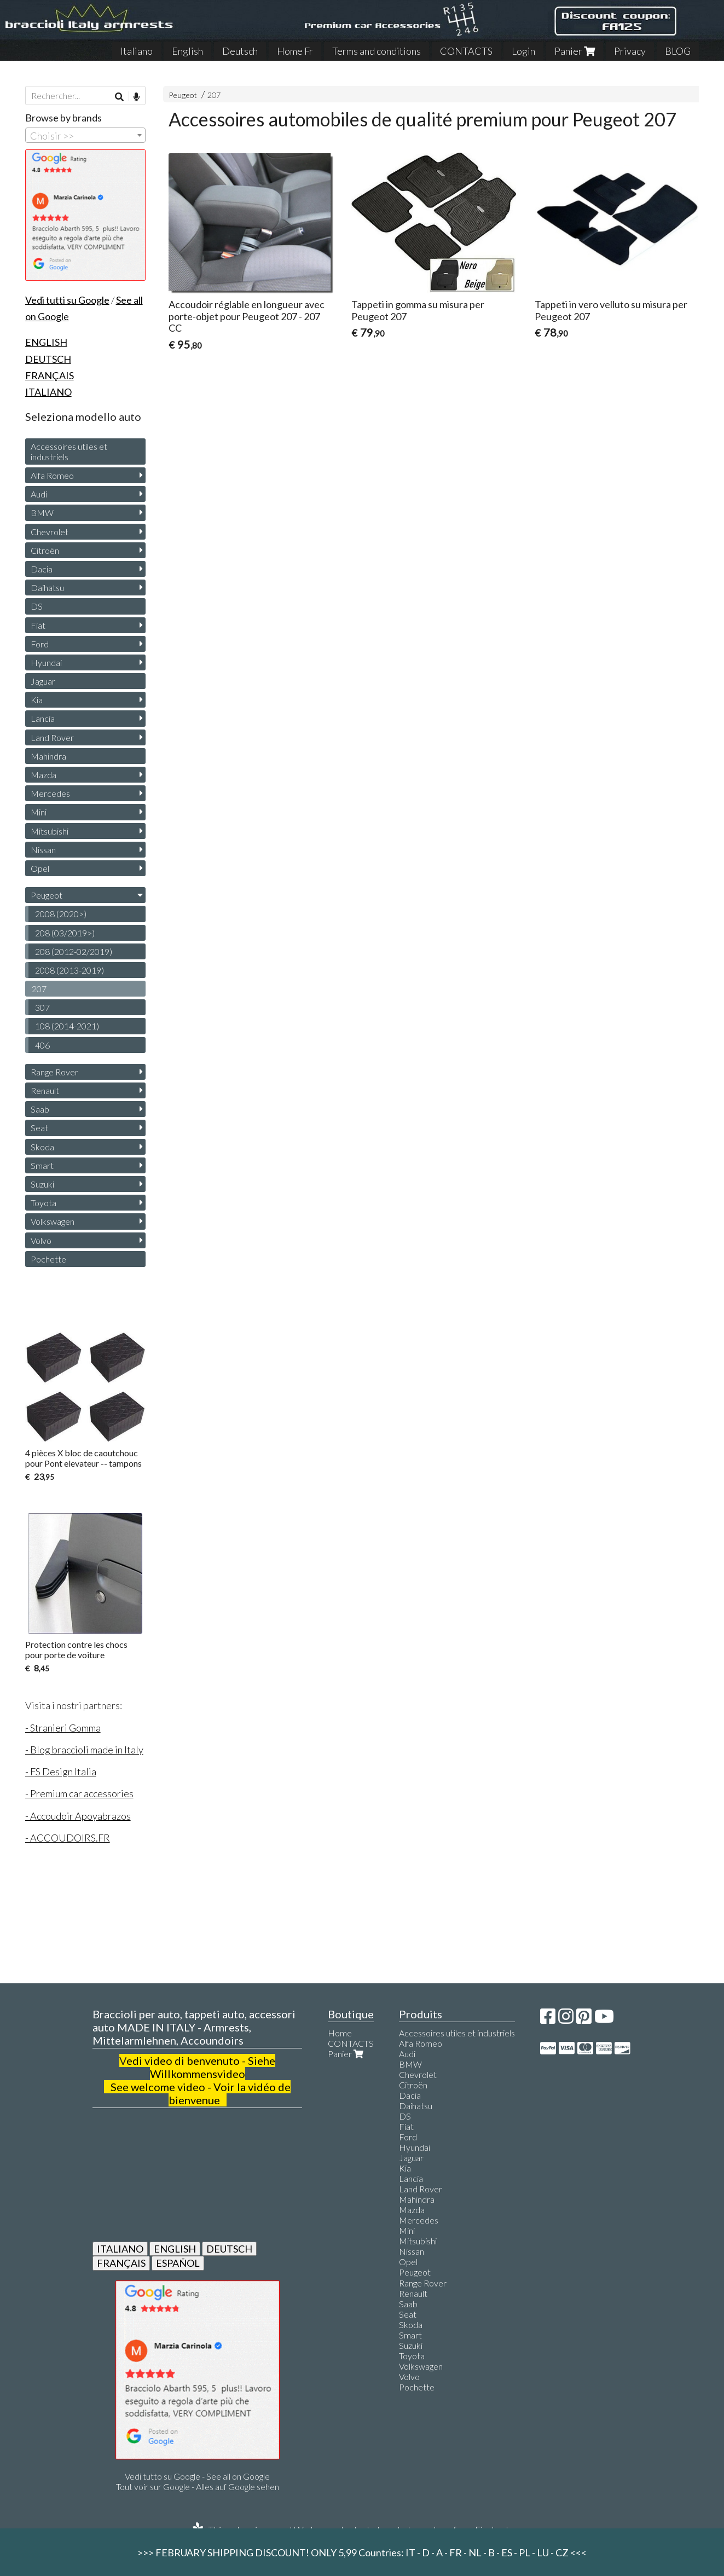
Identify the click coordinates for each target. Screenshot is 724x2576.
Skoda (42, 1147)
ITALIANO (120, 2249)
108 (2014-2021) (67, 1026)
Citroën (45, 550)
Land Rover (52, 737)
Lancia (43, 718)
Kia (37, 699)
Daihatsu (47, 587)
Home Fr (295, 51)
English (187, 51)
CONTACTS (466, 51)
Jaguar (43, 681)
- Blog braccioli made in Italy (84, 1750)
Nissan (43, 849)
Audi (39, 494)
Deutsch (240, 51)
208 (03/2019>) (65, 933)
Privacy (630, 51)
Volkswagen (52, 1221)
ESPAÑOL (178, 2263)
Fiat (38, 625)
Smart (42, 1165)
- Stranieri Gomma (63, 1728)
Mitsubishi (49, 831)
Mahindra (48, 756)
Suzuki (42, 1184)
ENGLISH (175, 2249)
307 (42, 1007)
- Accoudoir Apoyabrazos (78, 1816)
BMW (42, 512)
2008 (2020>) (60, 913)
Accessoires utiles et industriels (69, 451)
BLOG (678, 51)
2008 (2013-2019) (69, 970)
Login (523, 51)
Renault (45, 1090)
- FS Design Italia (60, 1771)
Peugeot (183, 95)
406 (42, 1045)
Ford (40, 644)
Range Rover (54, 1072)
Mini (39, 812)
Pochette (48, 1259)
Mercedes (50, 793)
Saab (40, 1109)
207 (214, 95)
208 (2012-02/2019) (73, 951)
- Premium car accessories (79, 1793)
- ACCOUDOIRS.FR (67, 1838)
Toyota (43, 1202)
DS (37, 606)
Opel (40, 868)
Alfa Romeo (52, 475)
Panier (574, 51)
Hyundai (46, 662)
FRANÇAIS (121, 2263)
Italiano (136, 51)
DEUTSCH (229, 2249)
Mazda (43, 774)
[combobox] (85, 135)
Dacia (42, 569)
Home (340, 2033)
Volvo (41, 1240)
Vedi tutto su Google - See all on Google (197, 2476)
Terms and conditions (376, 51)
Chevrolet (49, 531)
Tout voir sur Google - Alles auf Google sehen (197, 2486)
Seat (39, 1127)
